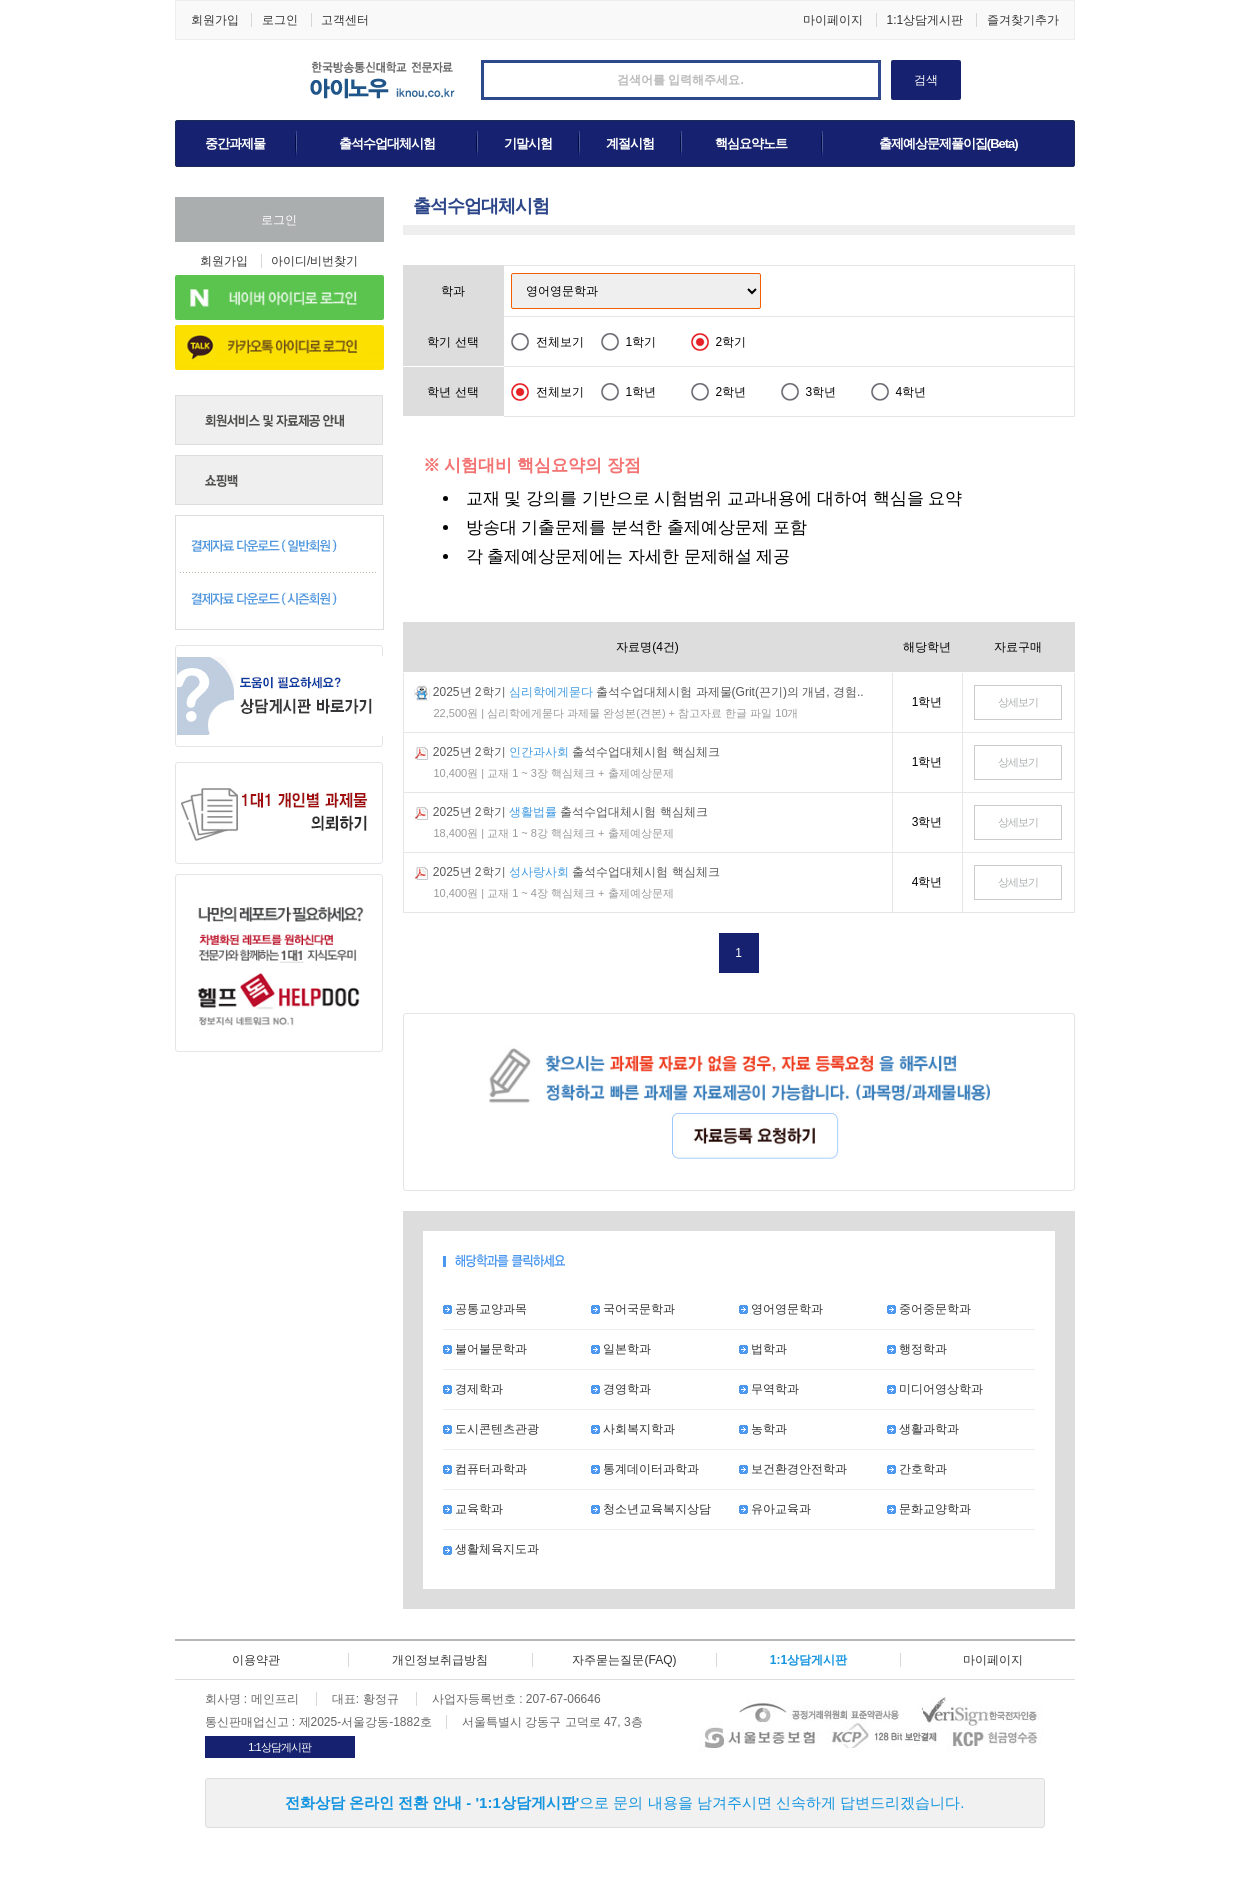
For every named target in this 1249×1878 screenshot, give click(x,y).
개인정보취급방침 (440, 1660)
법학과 (763, 1349)
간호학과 (917, 1469)
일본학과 (621, 1349)
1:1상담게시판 (924, 20)
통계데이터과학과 (645, 1469)
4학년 (911, 392)
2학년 (731, 392)
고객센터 (345, 20)
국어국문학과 (633, 1309)
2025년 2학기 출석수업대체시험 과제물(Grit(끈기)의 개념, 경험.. (648, 692)
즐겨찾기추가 (1023, 20)
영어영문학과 (781, 1309)
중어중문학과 (929, 1309)
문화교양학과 (929, 1509)
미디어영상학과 (935, 1389)
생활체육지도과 (491, 1549)
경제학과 (473, 1389)
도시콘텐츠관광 (491, 1429)
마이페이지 (833, 20)
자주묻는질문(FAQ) (624, 1660)
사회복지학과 (633, 1429)
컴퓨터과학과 (485, 1469)
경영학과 (621, 1389)
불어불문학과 (485, 1349)
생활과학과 (923, 1429)
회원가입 (215, 20)
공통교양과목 (485, 1309)
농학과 (763, 1429)
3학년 (821, 392)
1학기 (641, 342)
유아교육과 (775, 1509)
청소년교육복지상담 (651, 1509)
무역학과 (769, 1389)
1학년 (641, 392)
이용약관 (256, 1660)
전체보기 (560, 342)
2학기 (731, 342)
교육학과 (473, 1509)
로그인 (280, 20)
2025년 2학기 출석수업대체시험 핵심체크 (576, 752)
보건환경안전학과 (793, 1469)
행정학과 (917, 1349)
